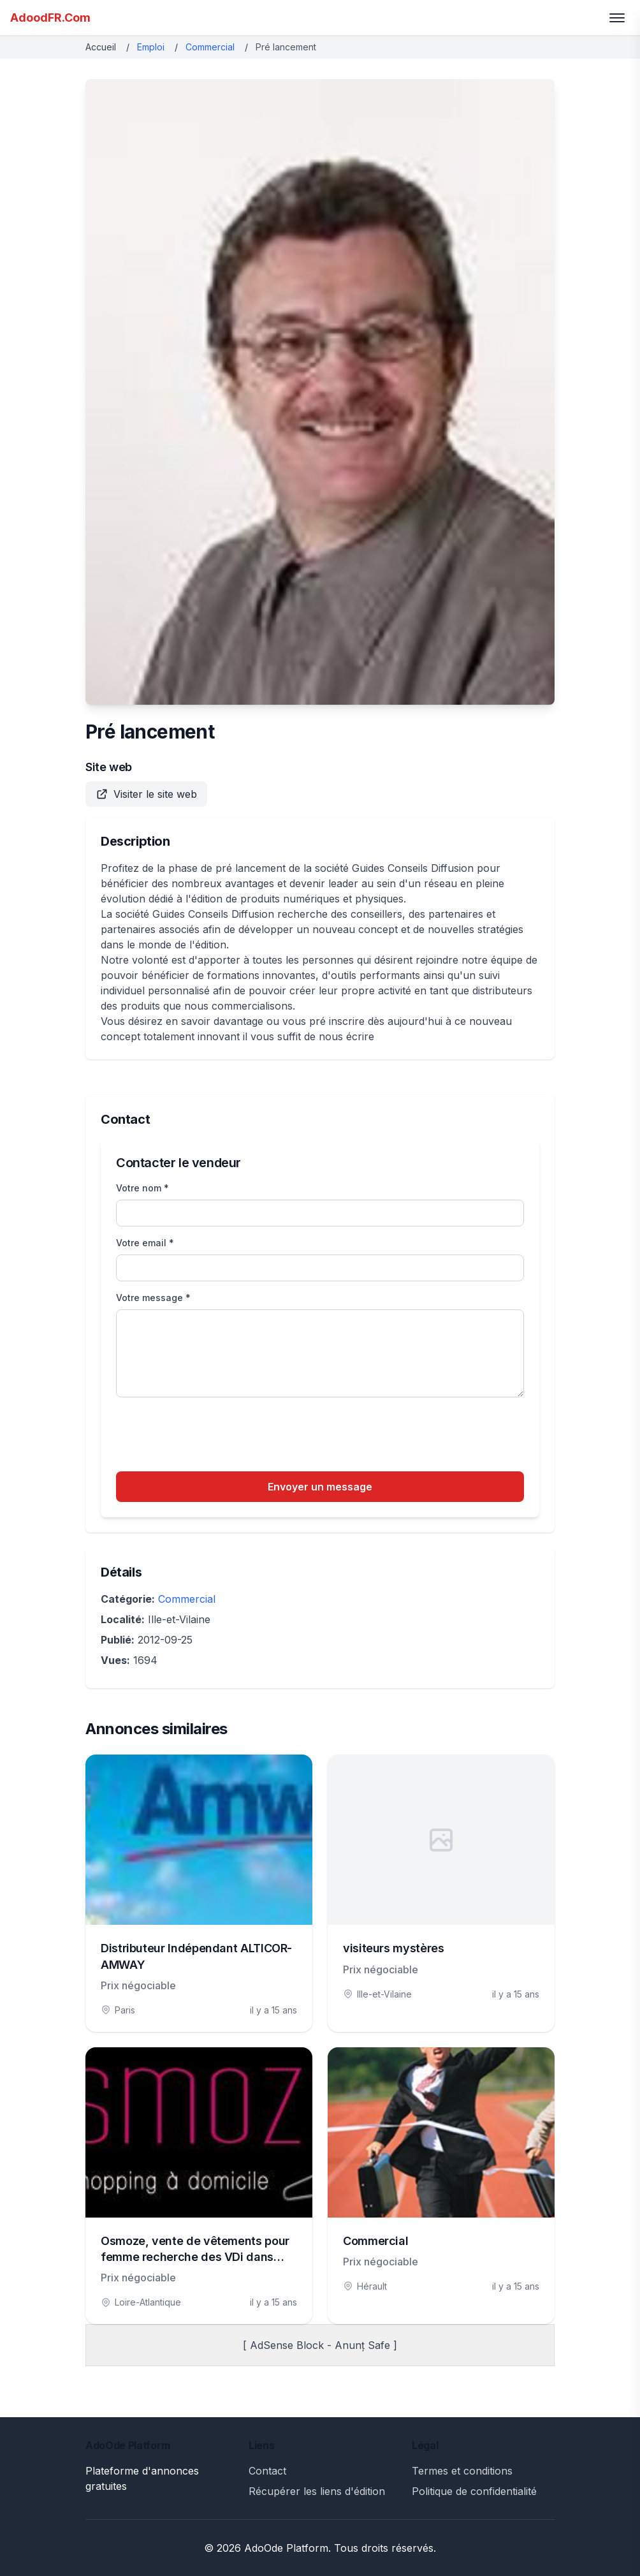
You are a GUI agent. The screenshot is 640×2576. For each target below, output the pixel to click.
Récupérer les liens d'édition (317, 2491)
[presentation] (213, 1436)
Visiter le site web (146, 794)
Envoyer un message (320, 1486)
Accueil (100, 46)
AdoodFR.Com (50, 17)
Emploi (150, 46)
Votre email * (145, 1242)
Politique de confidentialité (474, 2491)
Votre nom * (142, 1187)
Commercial (210, 46)
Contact (267, 2470)
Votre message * (153, 1297)
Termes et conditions (462, 2470)
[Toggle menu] (617, 18)
